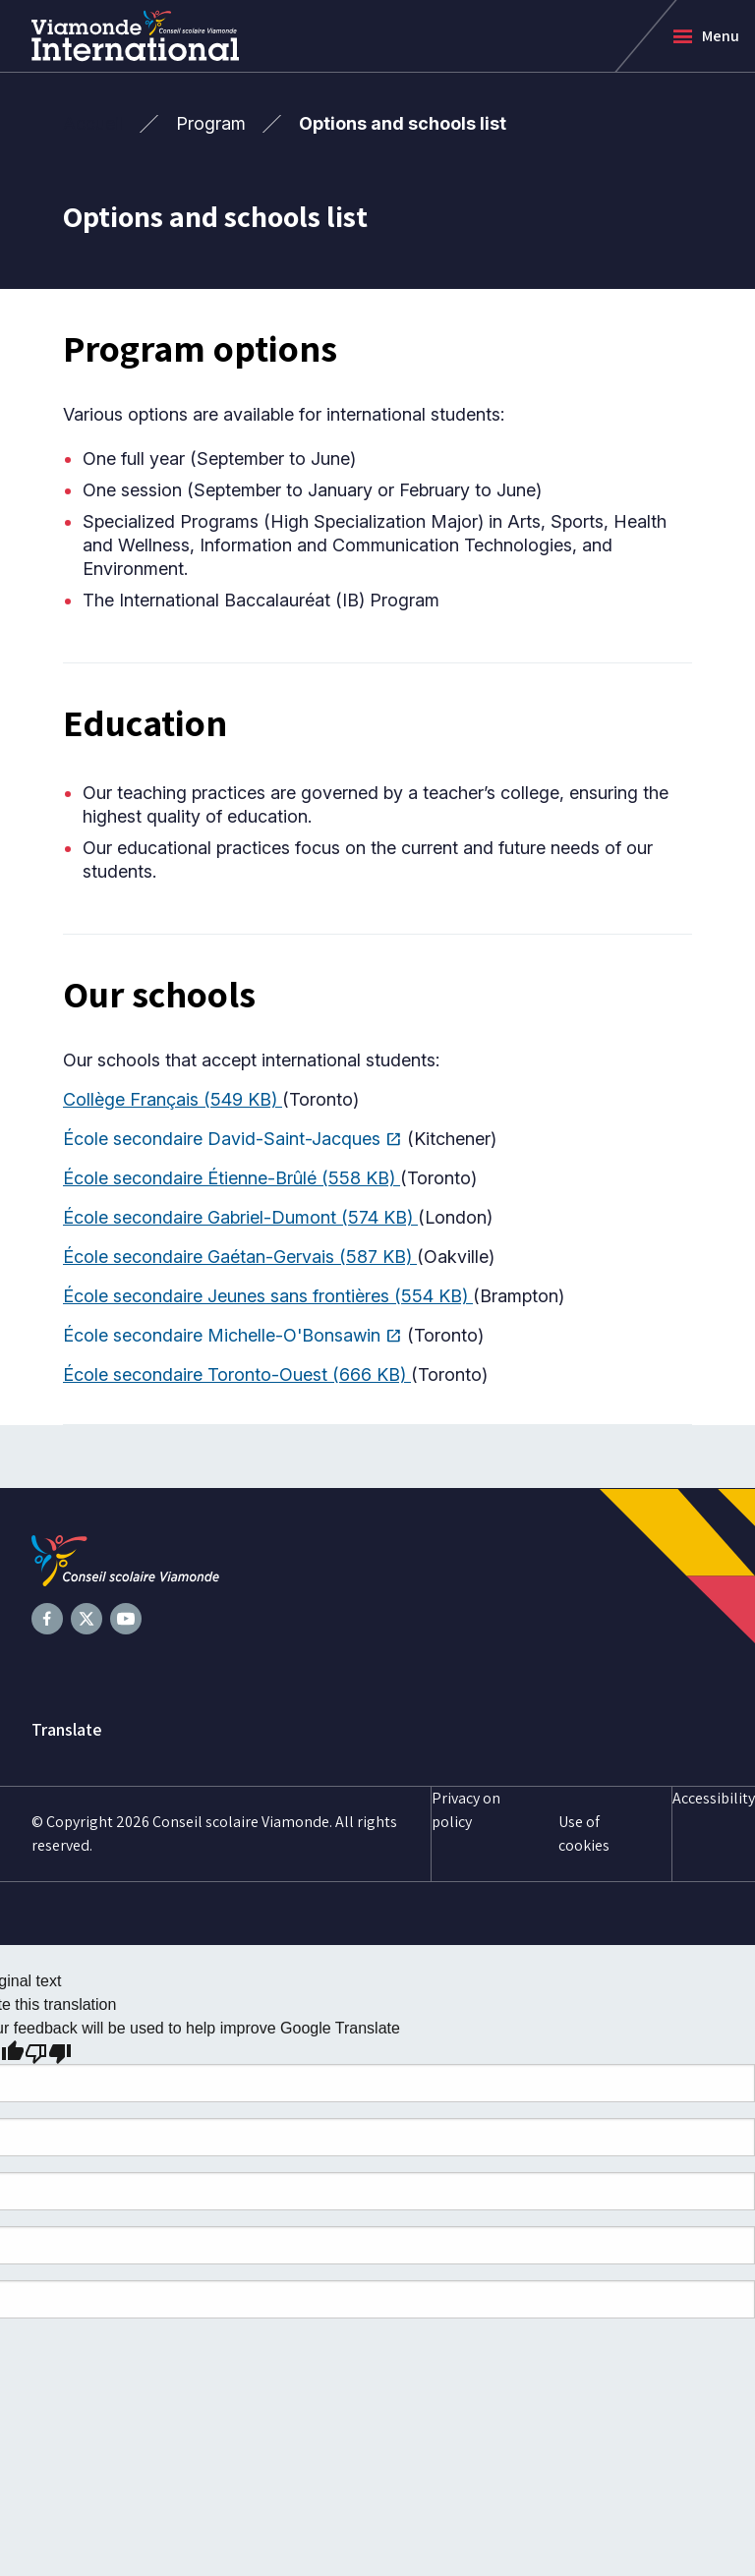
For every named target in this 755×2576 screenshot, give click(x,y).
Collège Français (172, 1099)
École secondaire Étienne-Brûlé (231, 1178)
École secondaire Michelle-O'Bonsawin (232, 1336)
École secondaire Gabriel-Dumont (240, 1217)
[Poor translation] (48, 2052)
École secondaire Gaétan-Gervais (240, 1256)
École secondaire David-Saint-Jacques (232, 1139)
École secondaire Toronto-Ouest (237, 1374)
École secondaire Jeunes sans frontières (268, 1296)
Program (211, 123)
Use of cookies (584, 1833)
